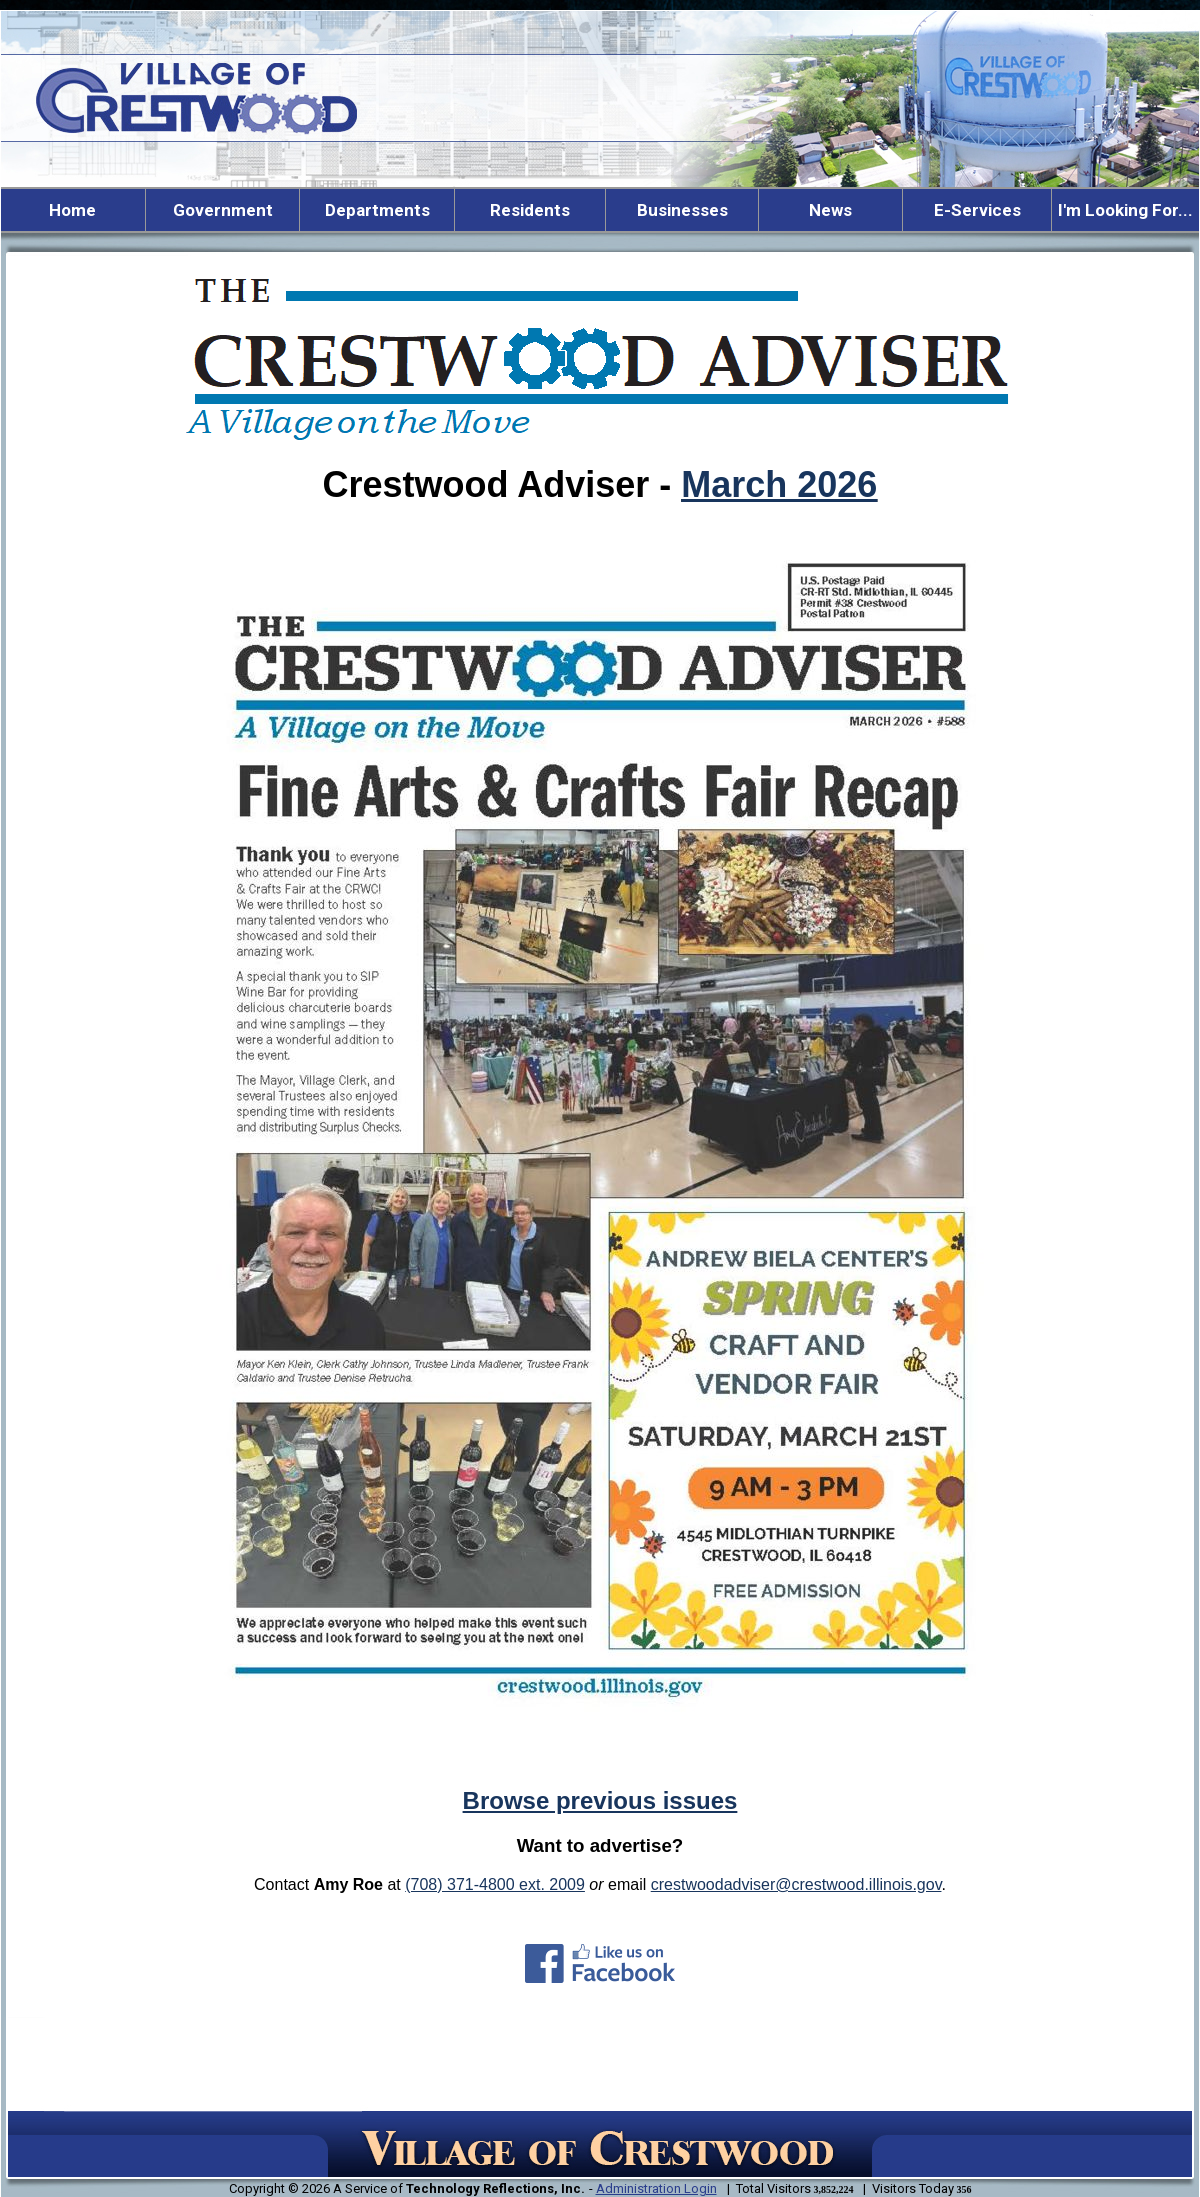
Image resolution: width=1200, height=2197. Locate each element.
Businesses (682, 210)
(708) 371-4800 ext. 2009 (495, 1884)
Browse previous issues (600, 1800)
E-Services (977, 210)
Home (72, 210)
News (830, 210)
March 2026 (779, 484)
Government (223, 210)
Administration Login (656, 2188)
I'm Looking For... (1125, 210)
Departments (377, 210)
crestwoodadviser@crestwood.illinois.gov (796, 1884)
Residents (530, 210)
